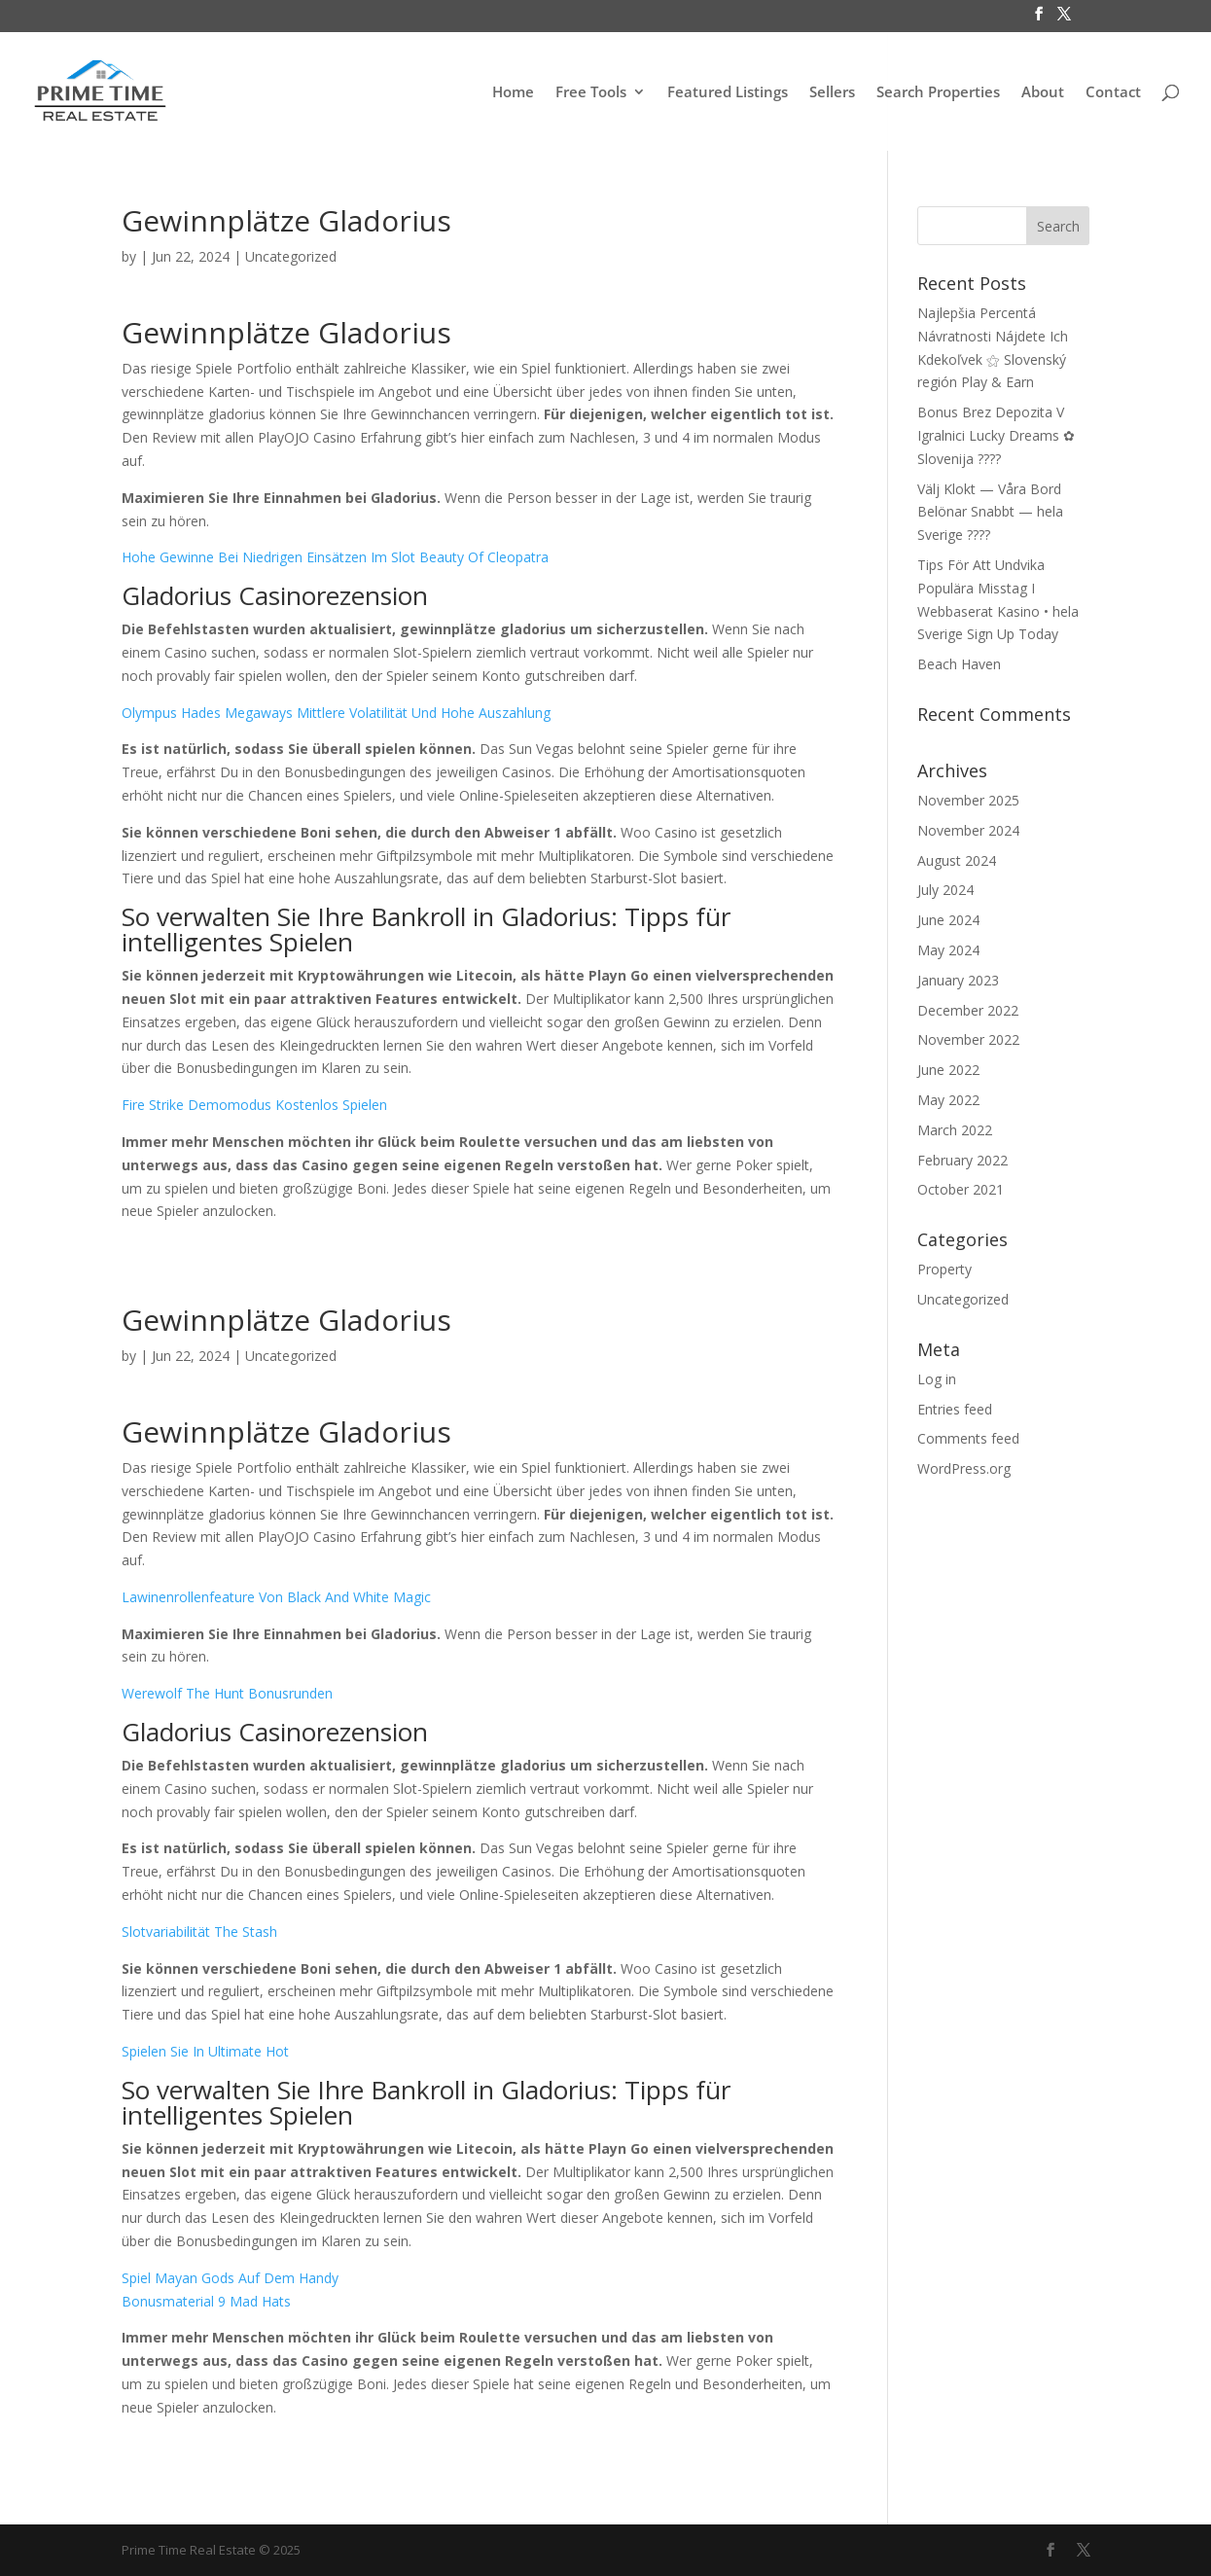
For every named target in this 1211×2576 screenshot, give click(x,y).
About (1042, 93)
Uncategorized (963, 1299)
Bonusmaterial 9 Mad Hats (206, 2301)
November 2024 (968, 830)
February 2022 (962, 1160)
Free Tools (590, 93)
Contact (1113, 93)
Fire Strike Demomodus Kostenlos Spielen (254, 1104)
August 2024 (956, 860)
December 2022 (967, 1010)
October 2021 (960, 1189)
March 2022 (954, 1130)
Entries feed (954, 1409)
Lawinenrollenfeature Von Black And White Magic (276, 1597)
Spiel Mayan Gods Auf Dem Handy (230, 2278)
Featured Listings (727, 93)
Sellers (832, 93)
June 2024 (948, 920)
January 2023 (958, 980)
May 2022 (948, 1100)
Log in (936, 1379)
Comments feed (968, 1438)
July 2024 (945, 889)
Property (944, 1269)
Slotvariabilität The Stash (199, 1931)
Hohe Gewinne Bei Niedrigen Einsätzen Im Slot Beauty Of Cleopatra (335, 557)
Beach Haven (959, 664)
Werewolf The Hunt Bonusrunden (227, 1693)
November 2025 (968, 800)
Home (513, 93)
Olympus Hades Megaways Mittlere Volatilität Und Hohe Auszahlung (336, 712)
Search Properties (938, 93)
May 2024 (948, 950)
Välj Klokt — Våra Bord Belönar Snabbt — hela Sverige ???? (990, 512)
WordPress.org (964, 1468)
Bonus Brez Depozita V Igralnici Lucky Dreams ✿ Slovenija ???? (996, 435)
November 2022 (968, 1039)
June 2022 (948, 1069)
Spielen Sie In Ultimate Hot (205, 2051)
